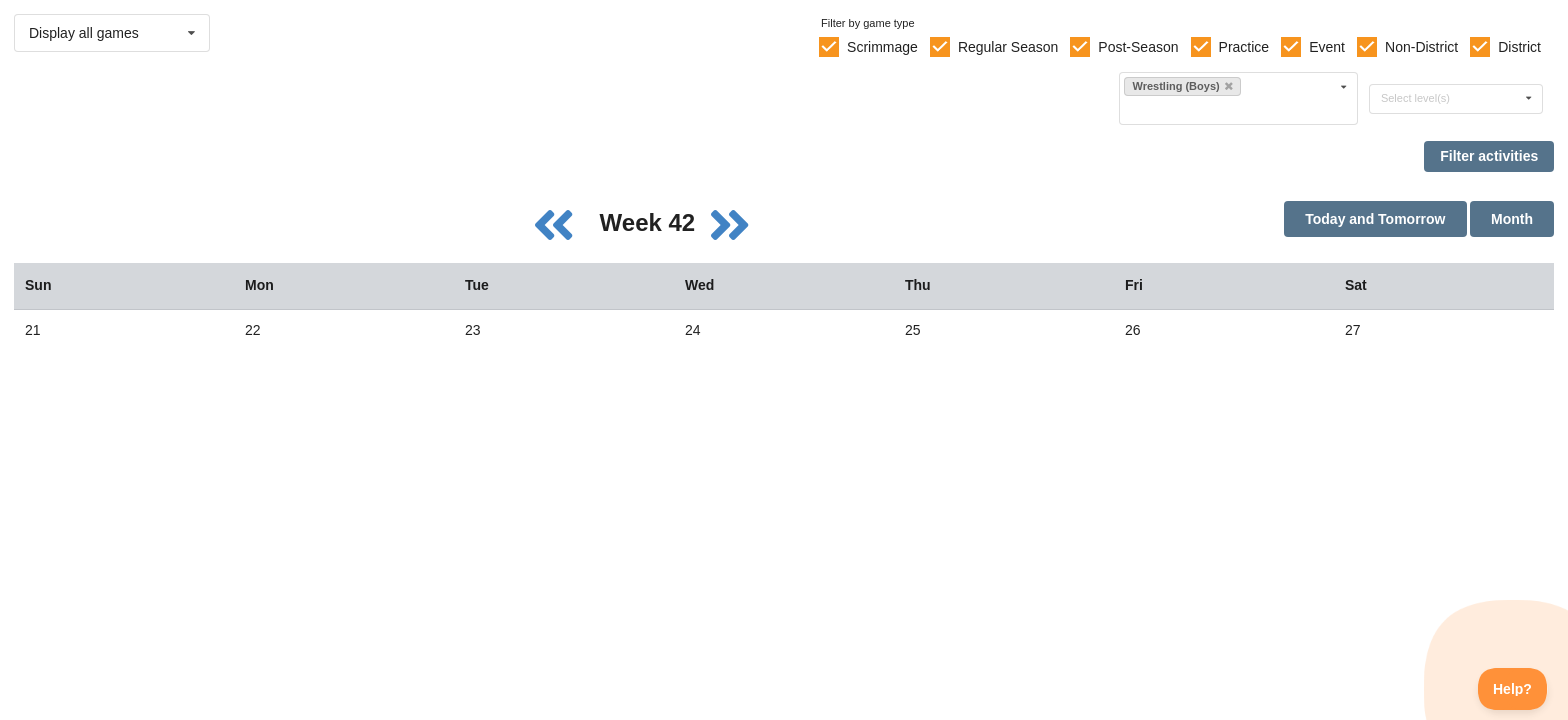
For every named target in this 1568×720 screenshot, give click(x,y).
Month (1512, 219)
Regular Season (1008, 47)
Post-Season (1138, 47)
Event (1327, 47)
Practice (1244, 47)
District (1519, 47)
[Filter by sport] (1230, 109)
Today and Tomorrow (1375, 219)
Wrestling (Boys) (1182, 86)
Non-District (1421, 47)
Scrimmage (882, 47)
